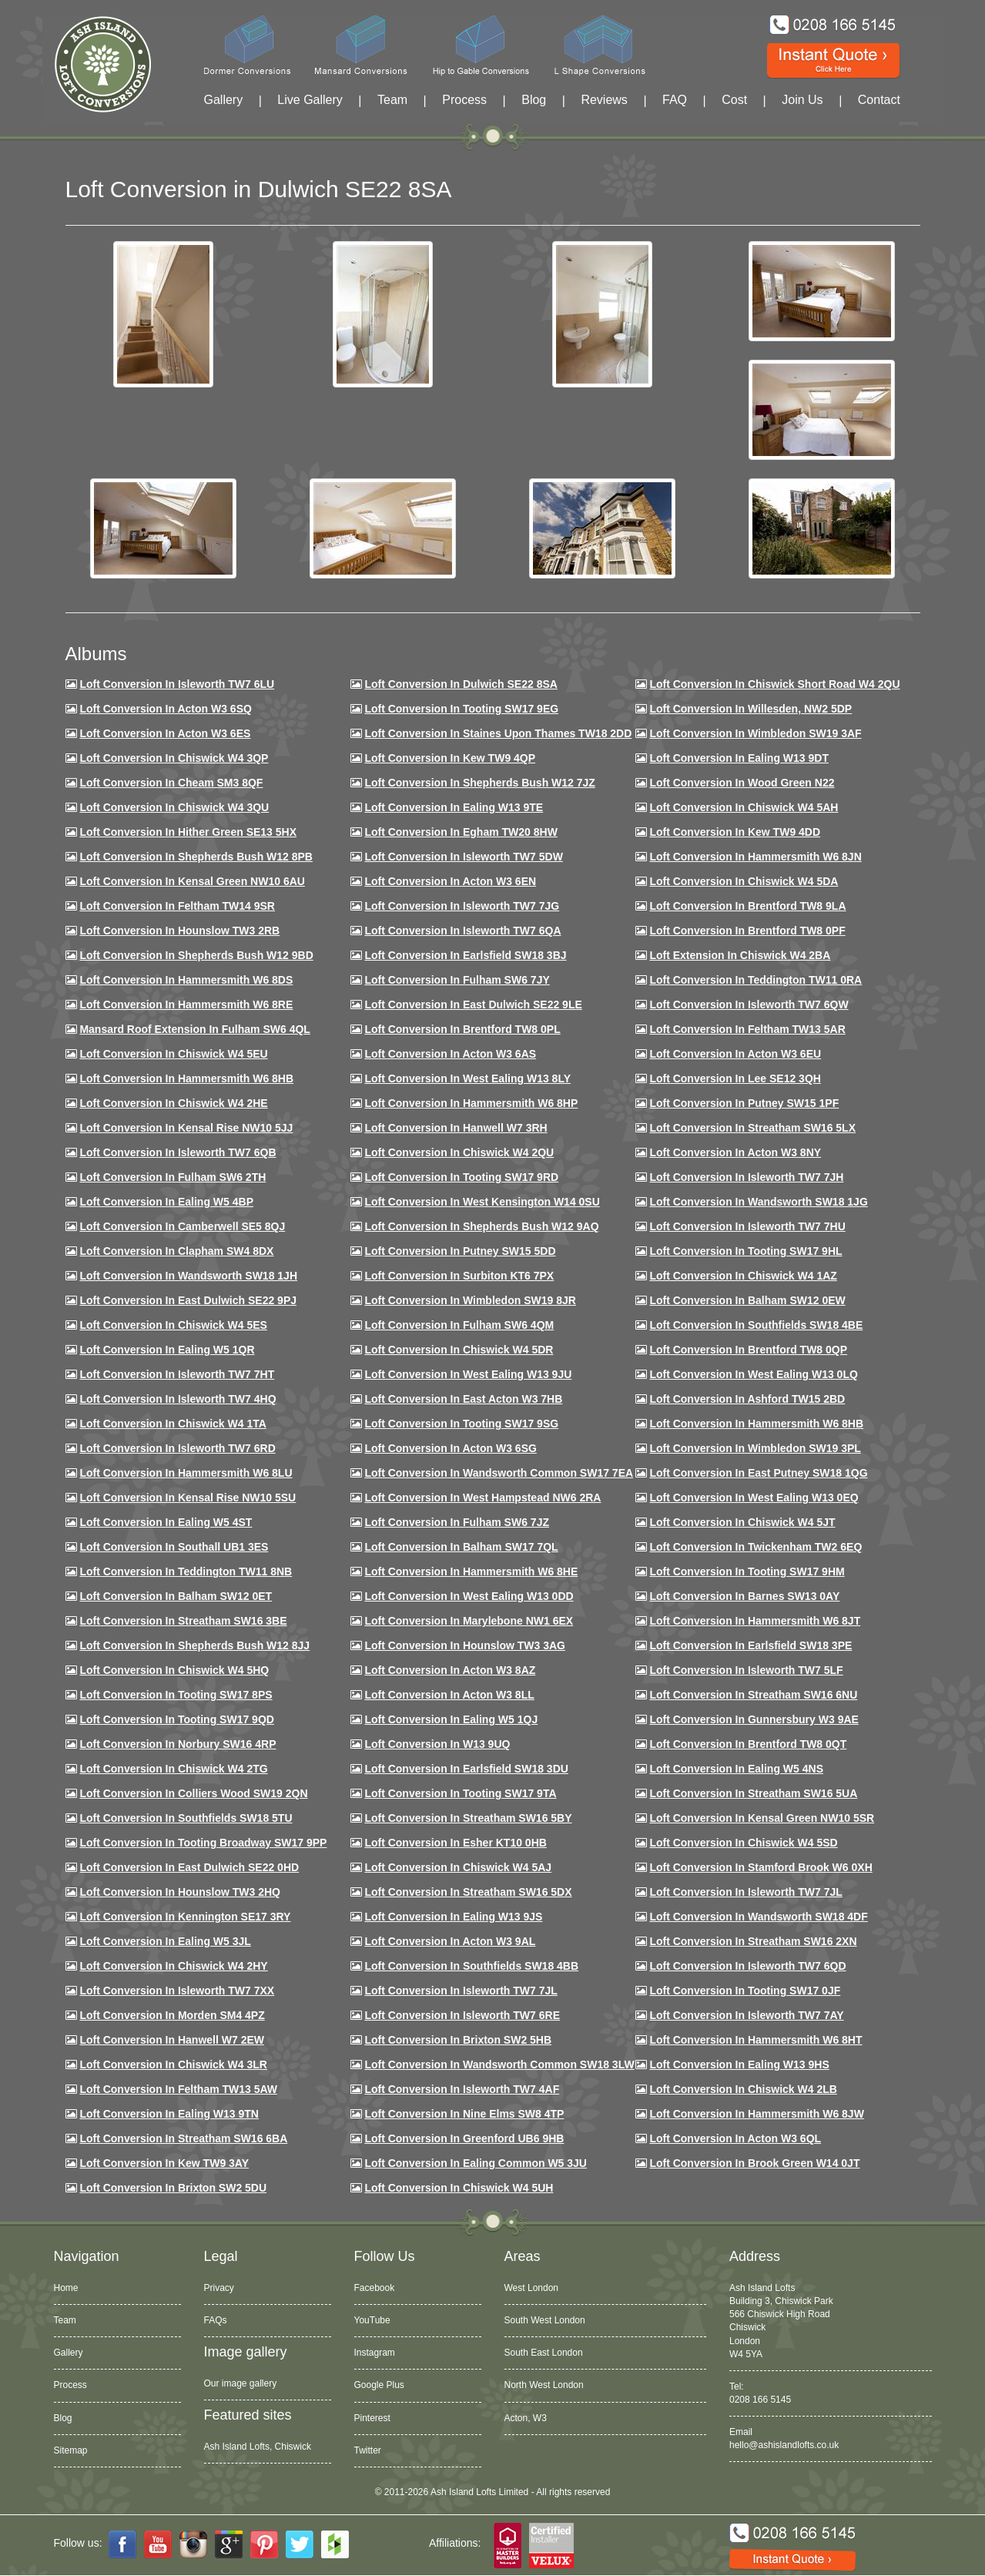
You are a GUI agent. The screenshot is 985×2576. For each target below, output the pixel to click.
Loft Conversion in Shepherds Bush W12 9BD (196, 955)
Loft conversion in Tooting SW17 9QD (176, 1719)
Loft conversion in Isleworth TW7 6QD (747, 1966)
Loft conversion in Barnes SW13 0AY (744, 1596)
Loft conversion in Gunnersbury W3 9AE (753, 1719)
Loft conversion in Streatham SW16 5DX (467, 1892)
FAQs (215, 2320)
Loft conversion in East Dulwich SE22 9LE (472, 1004)
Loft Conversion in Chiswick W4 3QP (173, 758)
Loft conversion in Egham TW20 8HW (460, 832)
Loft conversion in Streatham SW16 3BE (182, 1621)
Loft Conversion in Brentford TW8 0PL (462, 1029)
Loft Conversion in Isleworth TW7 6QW (748, 1004)
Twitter (367, 2450)
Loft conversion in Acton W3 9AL (449, 1941)
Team (392, 99)
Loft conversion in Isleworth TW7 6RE (462, 2015)
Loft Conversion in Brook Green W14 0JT (754, 2163)
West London (531, 2288)
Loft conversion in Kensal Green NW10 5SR (761, 1818)
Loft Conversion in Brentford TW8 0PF (747, 930)
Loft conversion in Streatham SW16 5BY (467, 1818)
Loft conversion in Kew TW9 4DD (734, 832)
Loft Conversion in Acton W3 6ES (164, 733)
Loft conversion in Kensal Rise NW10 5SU (187, 1497)
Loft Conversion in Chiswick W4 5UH (458, 2188)
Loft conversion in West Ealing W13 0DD (468, 1596)
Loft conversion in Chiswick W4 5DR (458, 1349)
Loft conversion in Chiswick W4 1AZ (742, 1276)
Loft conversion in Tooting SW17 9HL (745, 1251)
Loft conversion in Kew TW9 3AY (164, 2163)
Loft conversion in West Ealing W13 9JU (467, 1374)
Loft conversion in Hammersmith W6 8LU (185, 1473)
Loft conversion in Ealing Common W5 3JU (475, 2163)
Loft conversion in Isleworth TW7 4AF (461, 2089)
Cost (734, 99)
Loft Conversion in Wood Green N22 (741, 782)
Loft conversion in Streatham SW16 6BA (183, 2138)
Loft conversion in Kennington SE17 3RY (184, 1916)
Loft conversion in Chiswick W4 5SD (743, 1842)
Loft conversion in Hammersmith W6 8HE (471, 1571)
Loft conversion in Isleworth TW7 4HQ (177, 1399)
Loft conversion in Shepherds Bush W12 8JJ (194, 1645)
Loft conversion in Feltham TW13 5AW (178, 2089)
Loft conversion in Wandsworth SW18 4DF (758, 1916)
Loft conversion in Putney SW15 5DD (459, 1251)
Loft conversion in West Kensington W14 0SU (481, 1202)
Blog (533, 99)
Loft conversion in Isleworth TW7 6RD (177, 1448)
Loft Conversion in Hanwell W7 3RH (455, 1128)
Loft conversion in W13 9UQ (437, 1744)
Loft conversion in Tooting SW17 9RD (461, 1177)
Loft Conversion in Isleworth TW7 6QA (462, 930)
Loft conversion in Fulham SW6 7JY (456, 980)
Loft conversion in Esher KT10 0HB (455, 1842)
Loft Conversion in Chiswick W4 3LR (172, 2064)
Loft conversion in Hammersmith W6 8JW (756, 2114)
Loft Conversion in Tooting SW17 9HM (746, 1571)
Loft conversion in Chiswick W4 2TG (173, 1769)
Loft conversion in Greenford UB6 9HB (464, 2138)
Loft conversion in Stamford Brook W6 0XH (760, 1867)
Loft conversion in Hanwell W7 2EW (171, 2040)
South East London (543, 2352)
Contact (879, 99)
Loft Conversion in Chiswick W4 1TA (172, 1423)
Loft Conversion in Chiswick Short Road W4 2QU (774, 684)
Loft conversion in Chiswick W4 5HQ (174, 1670)
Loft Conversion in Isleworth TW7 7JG (461, 906)
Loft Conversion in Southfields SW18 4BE (756, 1325)
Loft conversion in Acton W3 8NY (735, 1152)
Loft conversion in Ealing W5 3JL (164, 1941)
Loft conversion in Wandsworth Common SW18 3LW (499, 2064)
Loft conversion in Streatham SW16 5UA (753, 1793)
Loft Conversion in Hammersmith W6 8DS (186, 980)
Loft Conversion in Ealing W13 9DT (739, 758)
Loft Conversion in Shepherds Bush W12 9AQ (481, 1226)
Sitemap (71, 2450)
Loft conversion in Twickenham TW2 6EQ (755, 1547)
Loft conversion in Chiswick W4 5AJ (457, 1867)
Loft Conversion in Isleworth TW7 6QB (177, 1152)
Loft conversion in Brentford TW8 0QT (747, 1744)
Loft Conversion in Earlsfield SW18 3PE (750, 1645)
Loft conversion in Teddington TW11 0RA (755, 980)
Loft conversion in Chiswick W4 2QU (459, 1152)
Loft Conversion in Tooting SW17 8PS (175, 1695)
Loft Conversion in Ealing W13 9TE (453, 807)
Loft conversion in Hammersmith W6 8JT (754, 1621)
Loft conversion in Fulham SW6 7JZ (456, 1522)
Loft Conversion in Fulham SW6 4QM (459, 1325)
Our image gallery (240, 2383)
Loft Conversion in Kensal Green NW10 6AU (192, 881)
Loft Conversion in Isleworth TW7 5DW (463, 856)
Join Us (802, 99)
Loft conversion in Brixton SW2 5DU (172, 2188)
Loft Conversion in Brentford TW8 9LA (747, 906)
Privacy (219, 2288)
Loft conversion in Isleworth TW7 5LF (746, 1670)
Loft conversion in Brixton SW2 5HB (457, 2040)
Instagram (374, 2352)
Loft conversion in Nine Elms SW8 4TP (464, 2114)
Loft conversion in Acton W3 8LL (449, 1695)
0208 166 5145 (760, 2399)
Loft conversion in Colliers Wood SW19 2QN (193, 1793)
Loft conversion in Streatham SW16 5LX (752, 1128)
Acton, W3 (525, 2418)
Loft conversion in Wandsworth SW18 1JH (188, 1276)
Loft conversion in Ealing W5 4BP (166, 1202)
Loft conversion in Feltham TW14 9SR (177, 906)
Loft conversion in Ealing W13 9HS (739, 2064)
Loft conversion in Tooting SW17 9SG (461, 1423)
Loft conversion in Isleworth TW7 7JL (745, 1892)
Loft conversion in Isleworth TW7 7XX (176, 1990)
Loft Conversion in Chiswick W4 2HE (173, 1103)
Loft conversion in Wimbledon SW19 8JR (469, 1300)
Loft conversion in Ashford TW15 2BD (747, 1399)
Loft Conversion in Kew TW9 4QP (449, 758)
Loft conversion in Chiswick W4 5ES (172, 1325)
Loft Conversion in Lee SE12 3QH (735, 1078)
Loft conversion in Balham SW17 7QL (461, 1547)
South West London (544, 2320)
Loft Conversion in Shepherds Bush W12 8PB (196, 856)
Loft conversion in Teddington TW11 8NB (185, 1571)
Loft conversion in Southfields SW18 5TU (185, 1818)
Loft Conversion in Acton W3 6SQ (165, 709)
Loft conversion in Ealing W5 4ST (165, 1522)
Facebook (374, 2288)
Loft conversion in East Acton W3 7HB (463, 1399)
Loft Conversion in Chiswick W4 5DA (743, 881)
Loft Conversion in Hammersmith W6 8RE (186, 1004)
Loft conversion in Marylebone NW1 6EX (468, 1621)
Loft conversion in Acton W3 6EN (450, 881)
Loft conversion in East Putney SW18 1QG (758, 1473)
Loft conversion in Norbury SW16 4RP (177, 1744)
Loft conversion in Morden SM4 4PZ (171, 2015)
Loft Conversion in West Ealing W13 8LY (467, 1078)
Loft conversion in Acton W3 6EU (735, 1054)
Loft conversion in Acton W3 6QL (735, 2138)
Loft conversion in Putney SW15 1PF (744, 1103)
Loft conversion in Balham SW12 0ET (175, 1596)
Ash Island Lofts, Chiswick (257, 2446)
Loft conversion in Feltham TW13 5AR (747, 1029)
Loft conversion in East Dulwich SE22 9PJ (188, 1300)
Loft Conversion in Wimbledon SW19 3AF (755, 733)
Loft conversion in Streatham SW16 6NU (753, 1695)
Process (464, 99)
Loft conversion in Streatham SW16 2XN (752, 1941)
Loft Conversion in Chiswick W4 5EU (173, 1054)
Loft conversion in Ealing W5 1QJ (451, 1719)
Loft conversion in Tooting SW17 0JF (744, 1990)
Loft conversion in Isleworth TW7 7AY (746, 2015)
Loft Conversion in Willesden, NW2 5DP (750, 709)
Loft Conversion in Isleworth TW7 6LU (176, 684)
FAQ (674, 99)
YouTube (372, 2320)
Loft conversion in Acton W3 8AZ (449, 1670)
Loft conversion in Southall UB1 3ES (173, 1547)
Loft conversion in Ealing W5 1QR (166, 1349)
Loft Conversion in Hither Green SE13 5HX (188, 832)
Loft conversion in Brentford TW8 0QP (748, 1349)
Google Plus (379, 2385)
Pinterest (372, 2418)
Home (66, 2288)
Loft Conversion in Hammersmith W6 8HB (186, 1078)
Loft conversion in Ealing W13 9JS (453, 1916)
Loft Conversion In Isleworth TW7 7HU (747, 1226)
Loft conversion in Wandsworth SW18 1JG (758, 1202)
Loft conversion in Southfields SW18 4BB (471, 1966)
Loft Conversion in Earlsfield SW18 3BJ (465, 955)
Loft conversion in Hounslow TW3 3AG (464, 1645)
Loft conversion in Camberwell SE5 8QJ (182, 1226)
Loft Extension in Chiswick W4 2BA (739, 955)
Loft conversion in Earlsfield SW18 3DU (466, 1769)
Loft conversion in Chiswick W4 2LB (742, 2089)
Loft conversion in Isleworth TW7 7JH (746, 1177)
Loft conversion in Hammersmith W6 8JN (755, 856)
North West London (544, 2385)
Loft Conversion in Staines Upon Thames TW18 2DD (498, 733)
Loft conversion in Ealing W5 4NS (736, 1769)
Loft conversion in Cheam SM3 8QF (171, 782)
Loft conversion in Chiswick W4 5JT (742, 1522)
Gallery (223, 99)
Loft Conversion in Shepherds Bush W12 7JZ (479, 782)
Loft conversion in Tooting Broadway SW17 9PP (203, 1842)
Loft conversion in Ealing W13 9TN (169, 2114)
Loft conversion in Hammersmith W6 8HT (755, 2040)
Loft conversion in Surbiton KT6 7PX (459, 1276)
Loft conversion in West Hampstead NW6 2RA (482, 1497)
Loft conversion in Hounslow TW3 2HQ (179, 1892)
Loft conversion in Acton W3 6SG (450, 1448)
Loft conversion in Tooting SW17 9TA (460, 1793)
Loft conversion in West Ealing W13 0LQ (753, 1374)
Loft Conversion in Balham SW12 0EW (747, 1300)
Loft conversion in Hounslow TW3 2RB (179, 930)
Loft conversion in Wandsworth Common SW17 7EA (498, 1473)
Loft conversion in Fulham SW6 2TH (172, 1177)
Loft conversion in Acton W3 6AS (450, 1054)
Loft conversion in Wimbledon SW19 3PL (754, 1448)
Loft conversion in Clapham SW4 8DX (176, 1251)
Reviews (604, 99)
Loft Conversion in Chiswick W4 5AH (743, 807)
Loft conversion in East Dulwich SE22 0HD (189, 1867)
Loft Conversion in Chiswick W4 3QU (174, 807)
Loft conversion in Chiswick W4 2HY (173, 1966)
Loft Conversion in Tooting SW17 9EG (461, 709)
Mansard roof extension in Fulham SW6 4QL (194, 1029)
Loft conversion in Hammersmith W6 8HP (471, 1103)
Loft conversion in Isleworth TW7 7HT (176, 1374)
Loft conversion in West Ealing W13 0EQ (753, 1497)
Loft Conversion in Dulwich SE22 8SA (460, 684)
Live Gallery (309, 99)
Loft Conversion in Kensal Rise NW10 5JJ (186, 1128)
